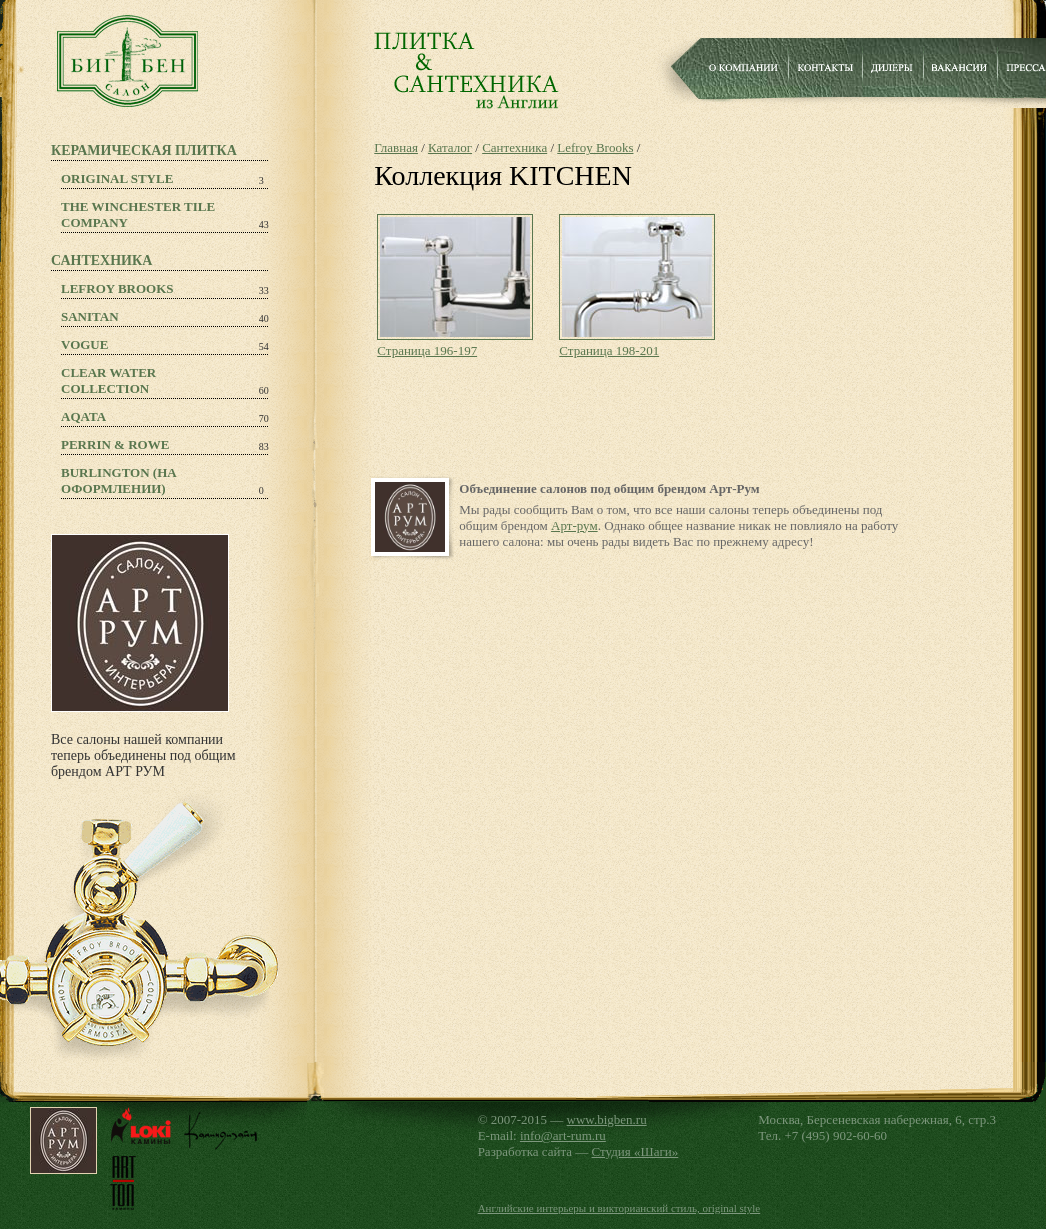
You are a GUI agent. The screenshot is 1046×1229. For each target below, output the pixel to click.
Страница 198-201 (609, 350)
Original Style (117, 178)
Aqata (83, 416)
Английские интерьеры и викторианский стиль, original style (619, 1208)
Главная (396, 147)
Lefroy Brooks (117, 288)
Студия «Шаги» (635, 1151)
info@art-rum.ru (563, 1135)
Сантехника (514, 147)
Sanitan (90, 316)
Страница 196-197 (427, 350)
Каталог (450, 147)
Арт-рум (574, 525)
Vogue (84, 344)
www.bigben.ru (607, 1119)
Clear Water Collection (108, 380)
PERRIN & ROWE (115, 444)
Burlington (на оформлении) (119, 480)
